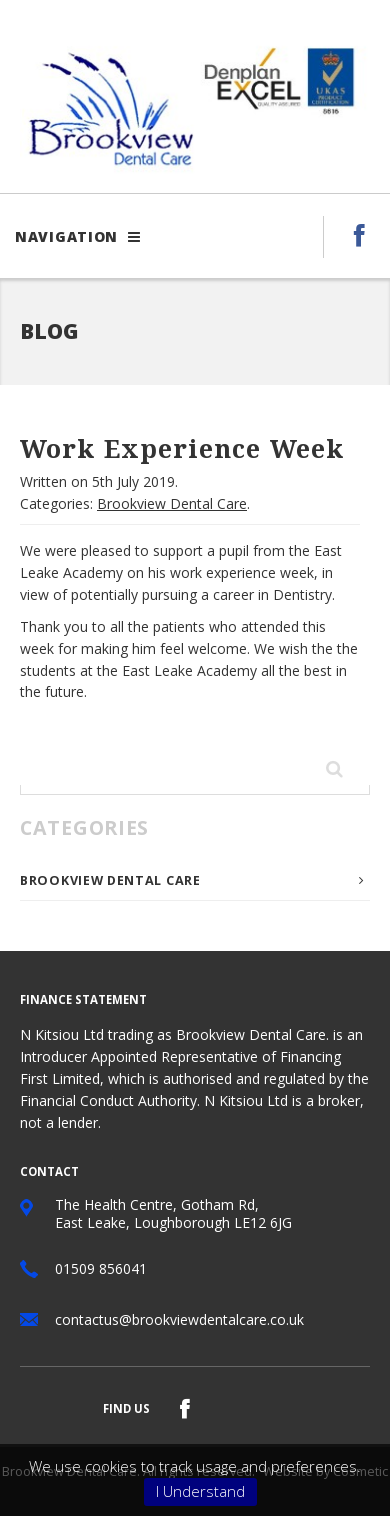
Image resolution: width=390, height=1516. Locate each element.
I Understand (200, 1491)
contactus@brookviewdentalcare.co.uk (179, 1319)
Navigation (77, 236)
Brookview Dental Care (172, 503)
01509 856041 (101, 1268)
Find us (126, 1408)
